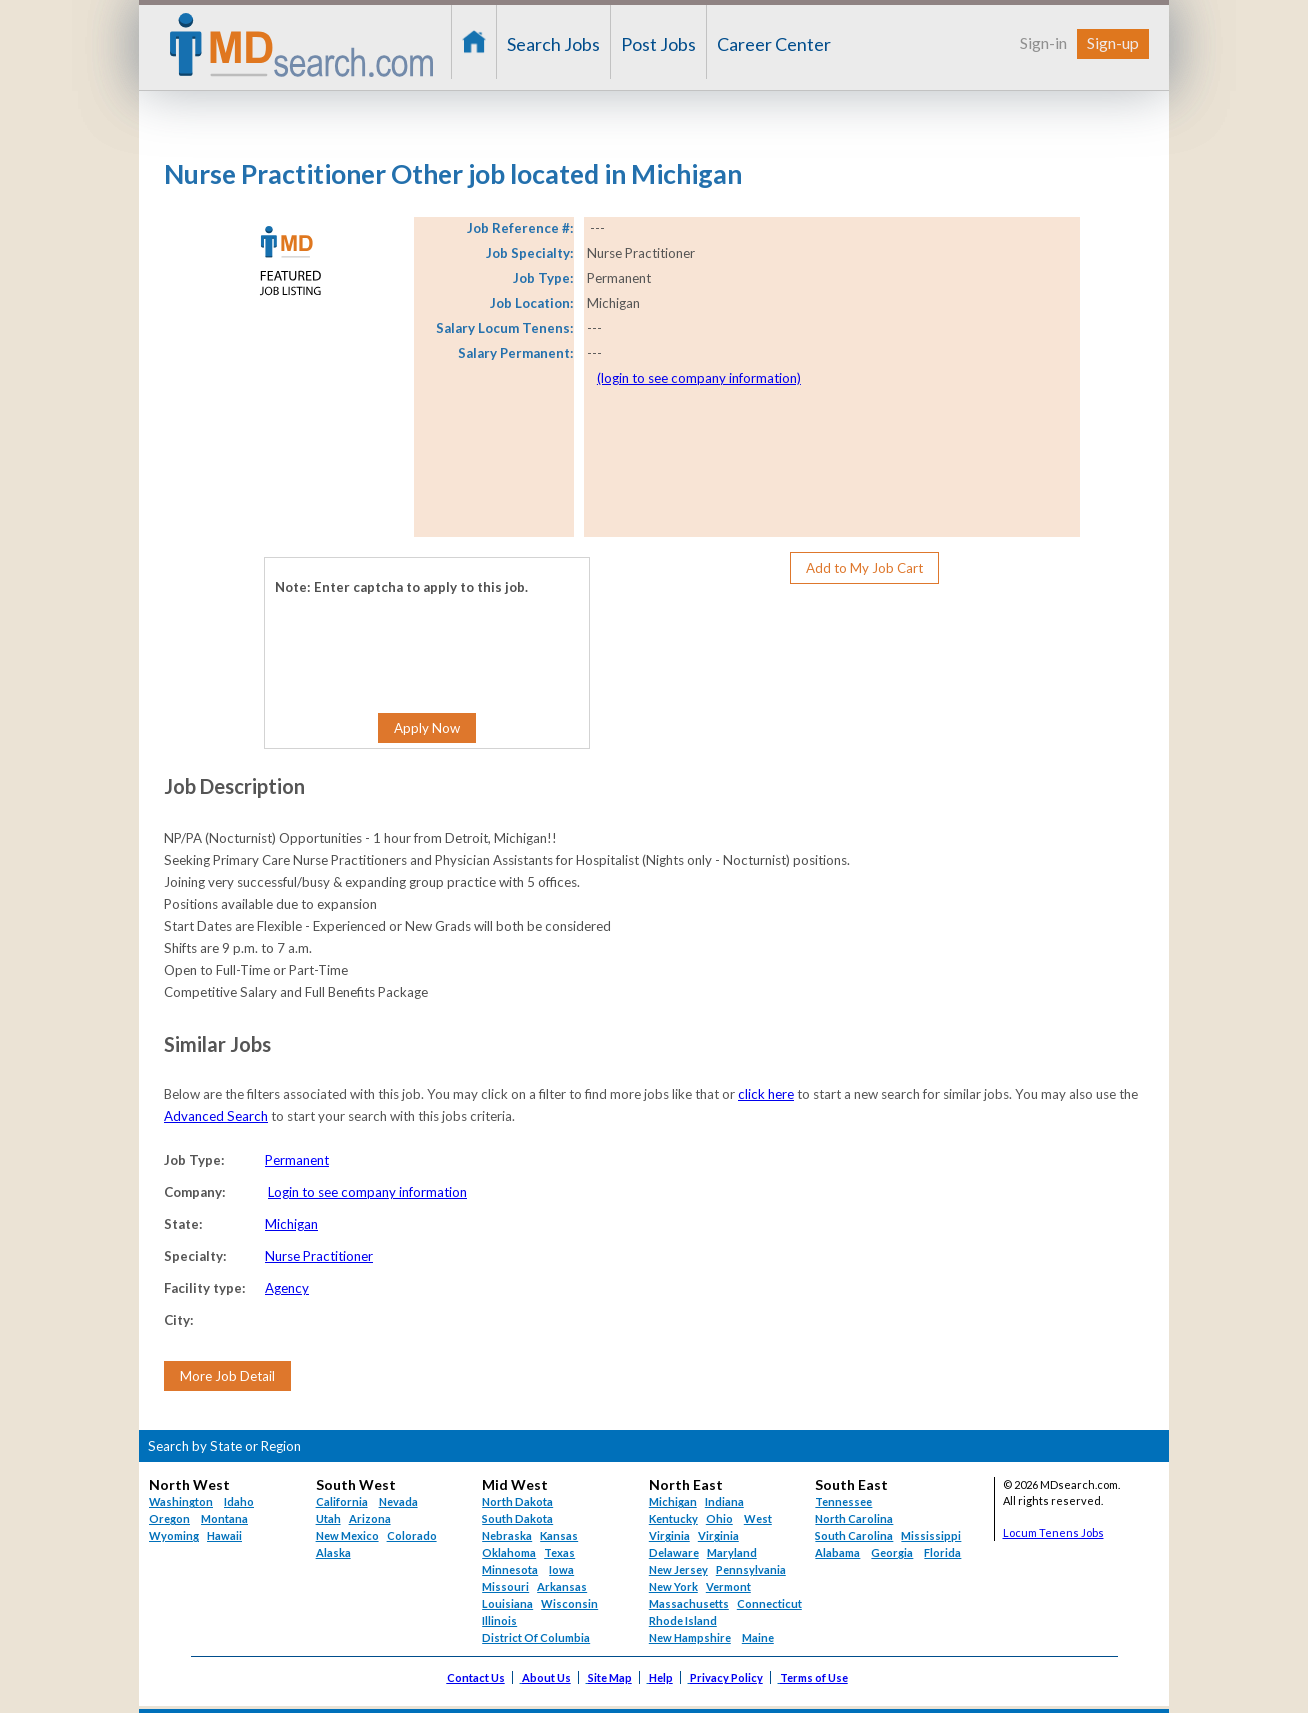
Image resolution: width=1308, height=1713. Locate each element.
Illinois (499, 1620)
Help (661, 1677)
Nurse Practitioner (319, 1256)
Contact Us (476, 1677)
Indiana (724, 1501)
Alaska (333, 1552)
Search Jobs (553, 44)
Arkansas (562, 1586)
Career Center (774, 44)
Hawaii (224, 1535)
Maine (758, 1637)
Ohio (719, 1518)
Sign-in (1043, 42)
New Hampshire (690, 1637)
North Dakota (517, 1501)
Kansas (559, 1535)
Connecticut (769, 1603)
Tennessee (843, 1501)
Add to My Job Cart (864, 568)
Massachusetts (689, 1603)
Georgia (892, 1552)
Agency (287, 1288)
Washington (181, 1501)
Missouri (505, 1586)
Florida (942, 1552)
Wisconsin (569, 1603)
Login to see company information (367, 1192)
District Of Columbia (536, 1637)
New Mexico (347, 1535)
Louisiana (507, 1603)
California (342, 1501)
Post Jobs (658, 44)
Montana (224, 1518)
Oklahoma (509, 1552)
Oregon (169, 1518)
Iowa (561, 1569)
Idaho (239, 1501)
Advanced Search (216, 1116)
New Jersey (678, 1569)
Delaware (674, 1552)
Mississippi (931, 1535)
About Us (546, 1677)
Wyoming (174, 1535)
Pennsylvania (751, 1569)
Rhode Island (683, 1620)
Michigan (291, 1224)
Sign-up (1113, 42)
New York (673, 1586)
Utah (328, 1518)
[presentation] (396, 639)
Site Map (610, 1677)
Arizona (370, 1518)
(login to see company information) (699, 378)
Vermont (728, 1586)
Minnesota (510, 1569)
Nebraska (507, 1535)
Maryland (732, 1552)
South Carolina (854, 1535)
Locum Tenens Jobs (1053, 1532)
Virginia (718, 1535)
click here (766, 1094)
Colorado (412, 1535)
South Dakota (517, 1518)
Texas (559, 1552)
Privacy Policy (726, 1677)
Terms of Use (814, 1677)
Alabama (837, 1552)
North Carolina (854, 1518)
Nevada (398, 1501)
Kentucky (673, 1518)
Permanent (297, 1160)
